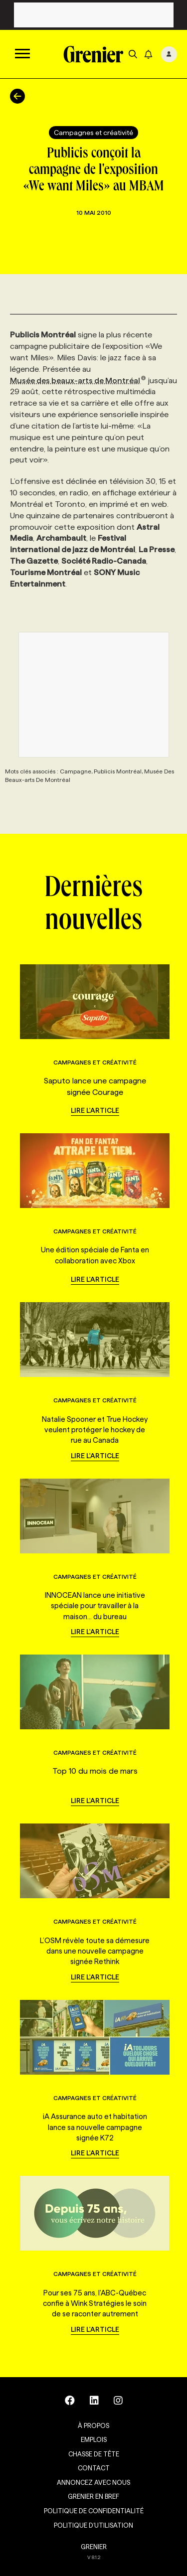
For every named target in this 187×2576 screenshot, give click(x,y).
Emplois (94, 2439)
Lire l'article (95, 1110)
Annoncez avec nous (93, 2482)
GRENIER (94, 2546)
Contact (94, 2467)
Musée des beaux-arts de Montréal (78, 380)
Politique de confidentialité (94, 2510)
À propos (93, 2425)
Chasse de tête (93, 2453)
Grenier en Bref (93, 2496)
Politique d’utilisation (93, 2525)
